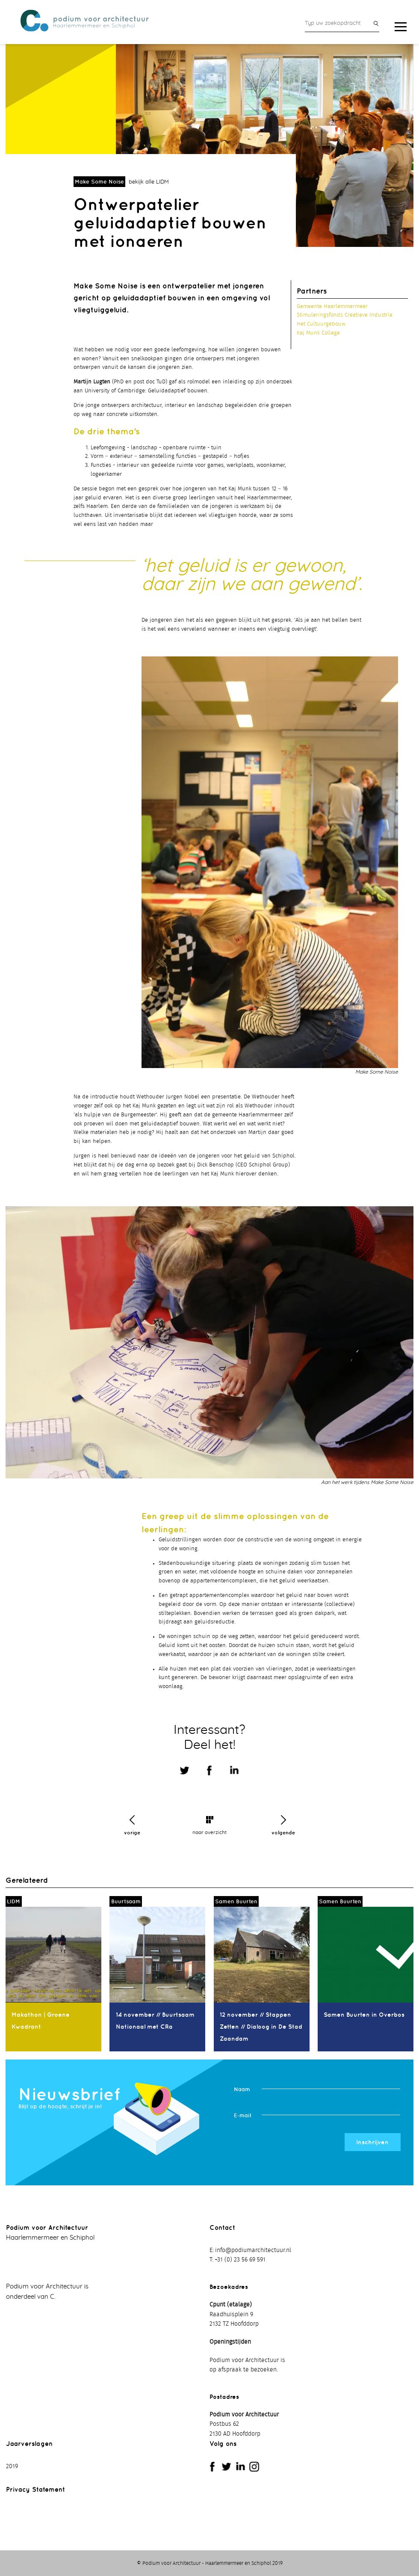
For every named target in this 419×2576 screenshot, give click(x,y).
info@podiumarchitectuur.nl (253, 2251)
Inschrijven (372, 2142)
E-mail (242, 2116)
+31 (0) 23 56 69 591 (240, 2260)
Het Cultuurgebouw (321, 324)
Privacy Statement (35, 2489)
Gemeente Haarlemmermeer (332, 307)
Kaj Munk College (318, 333)
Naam (242, 2089)
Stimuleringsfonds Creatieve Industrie (344, 315)
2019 (12, 2467)
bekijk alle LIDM (149, 182)
